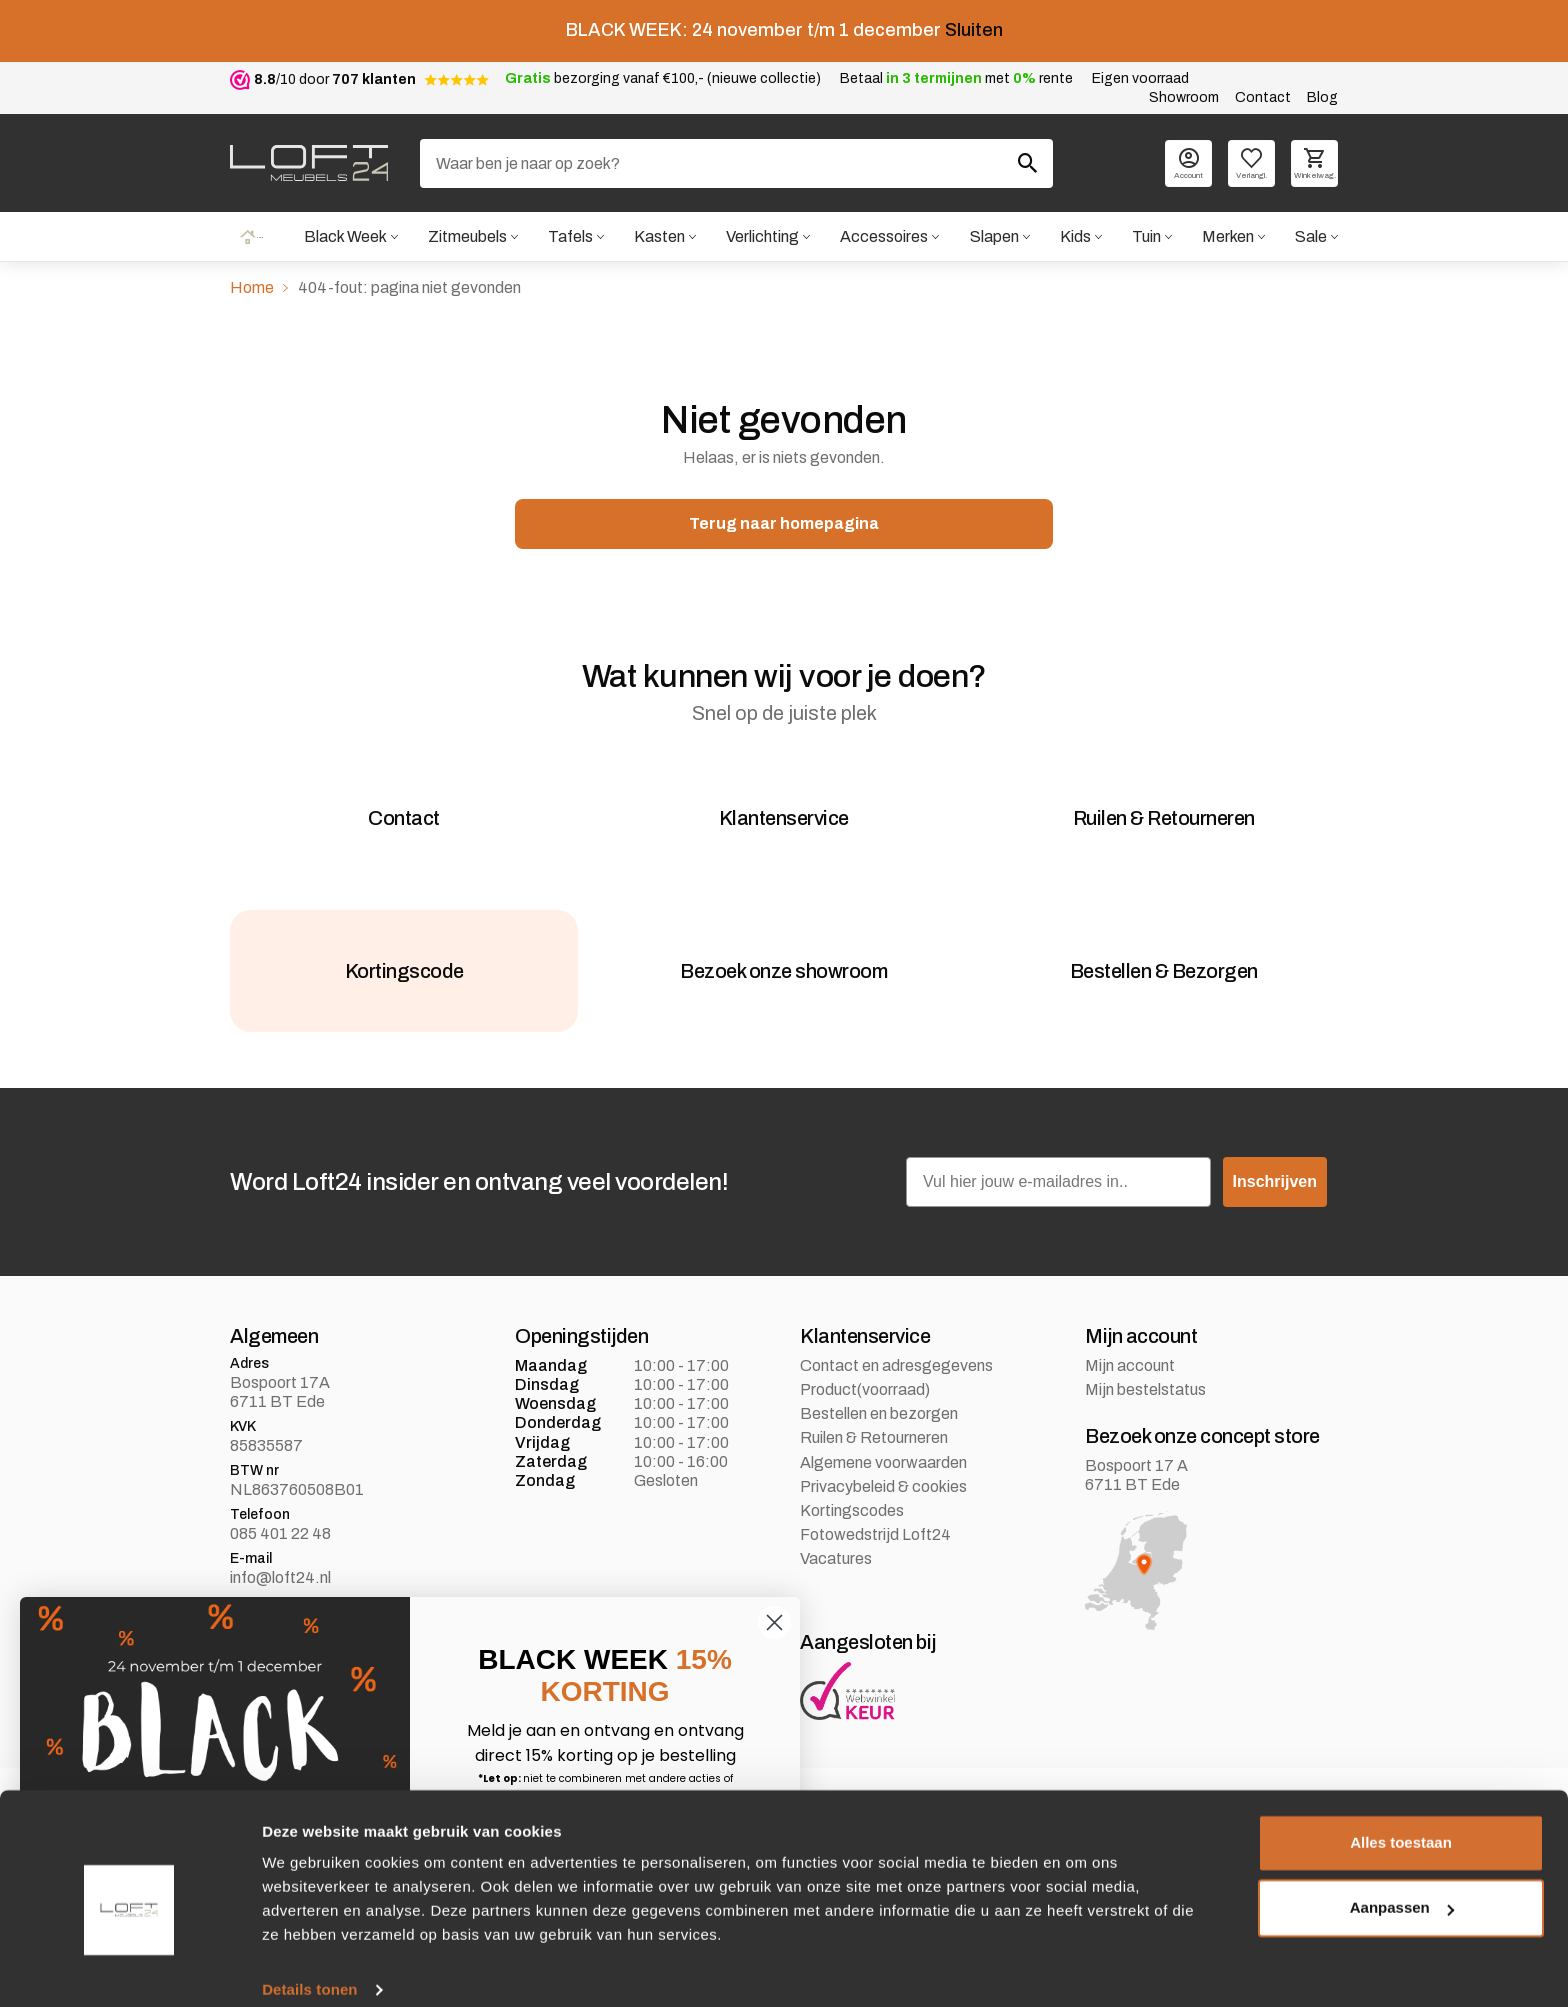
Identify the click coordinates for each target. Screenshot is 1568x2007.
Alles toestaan (1401, 1820)
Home (251, 237)
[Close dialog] (774, 1622)
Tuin (1145, 237)
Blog (1322, 97)
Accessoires (884, 237)
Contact (1263, 97)
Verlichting (761, 237)
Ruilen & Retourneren (874, 1473)
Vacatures (836, 1593)
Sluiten (974, 30)
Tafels (569, 237)
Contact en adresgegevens (896, 1400)
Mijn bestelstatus (1145, 1424)
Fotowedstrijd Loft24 (875, 1569)
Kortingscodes (852, 1545)
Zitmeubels (466, 237)
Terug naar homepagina (784, 525)
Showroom (1184, 97)
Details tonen (309, 1967)
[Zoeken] (736, 163)
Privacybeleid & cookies (883, 1521)
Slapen (993, 237)
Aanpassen (1402, 1885)
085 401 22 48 (280, 1568)
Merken (1228, 237)
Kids (1074, 237)
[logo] (309, 163)
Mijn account (1130, 1400)
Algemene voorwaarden (883, 1497)
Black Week (343, 237)
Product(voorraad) (865, 1424)
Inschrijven (1275, 1216)
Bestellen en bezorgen (879, 1448)
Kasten (658, 237)
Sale (1311, 237)
